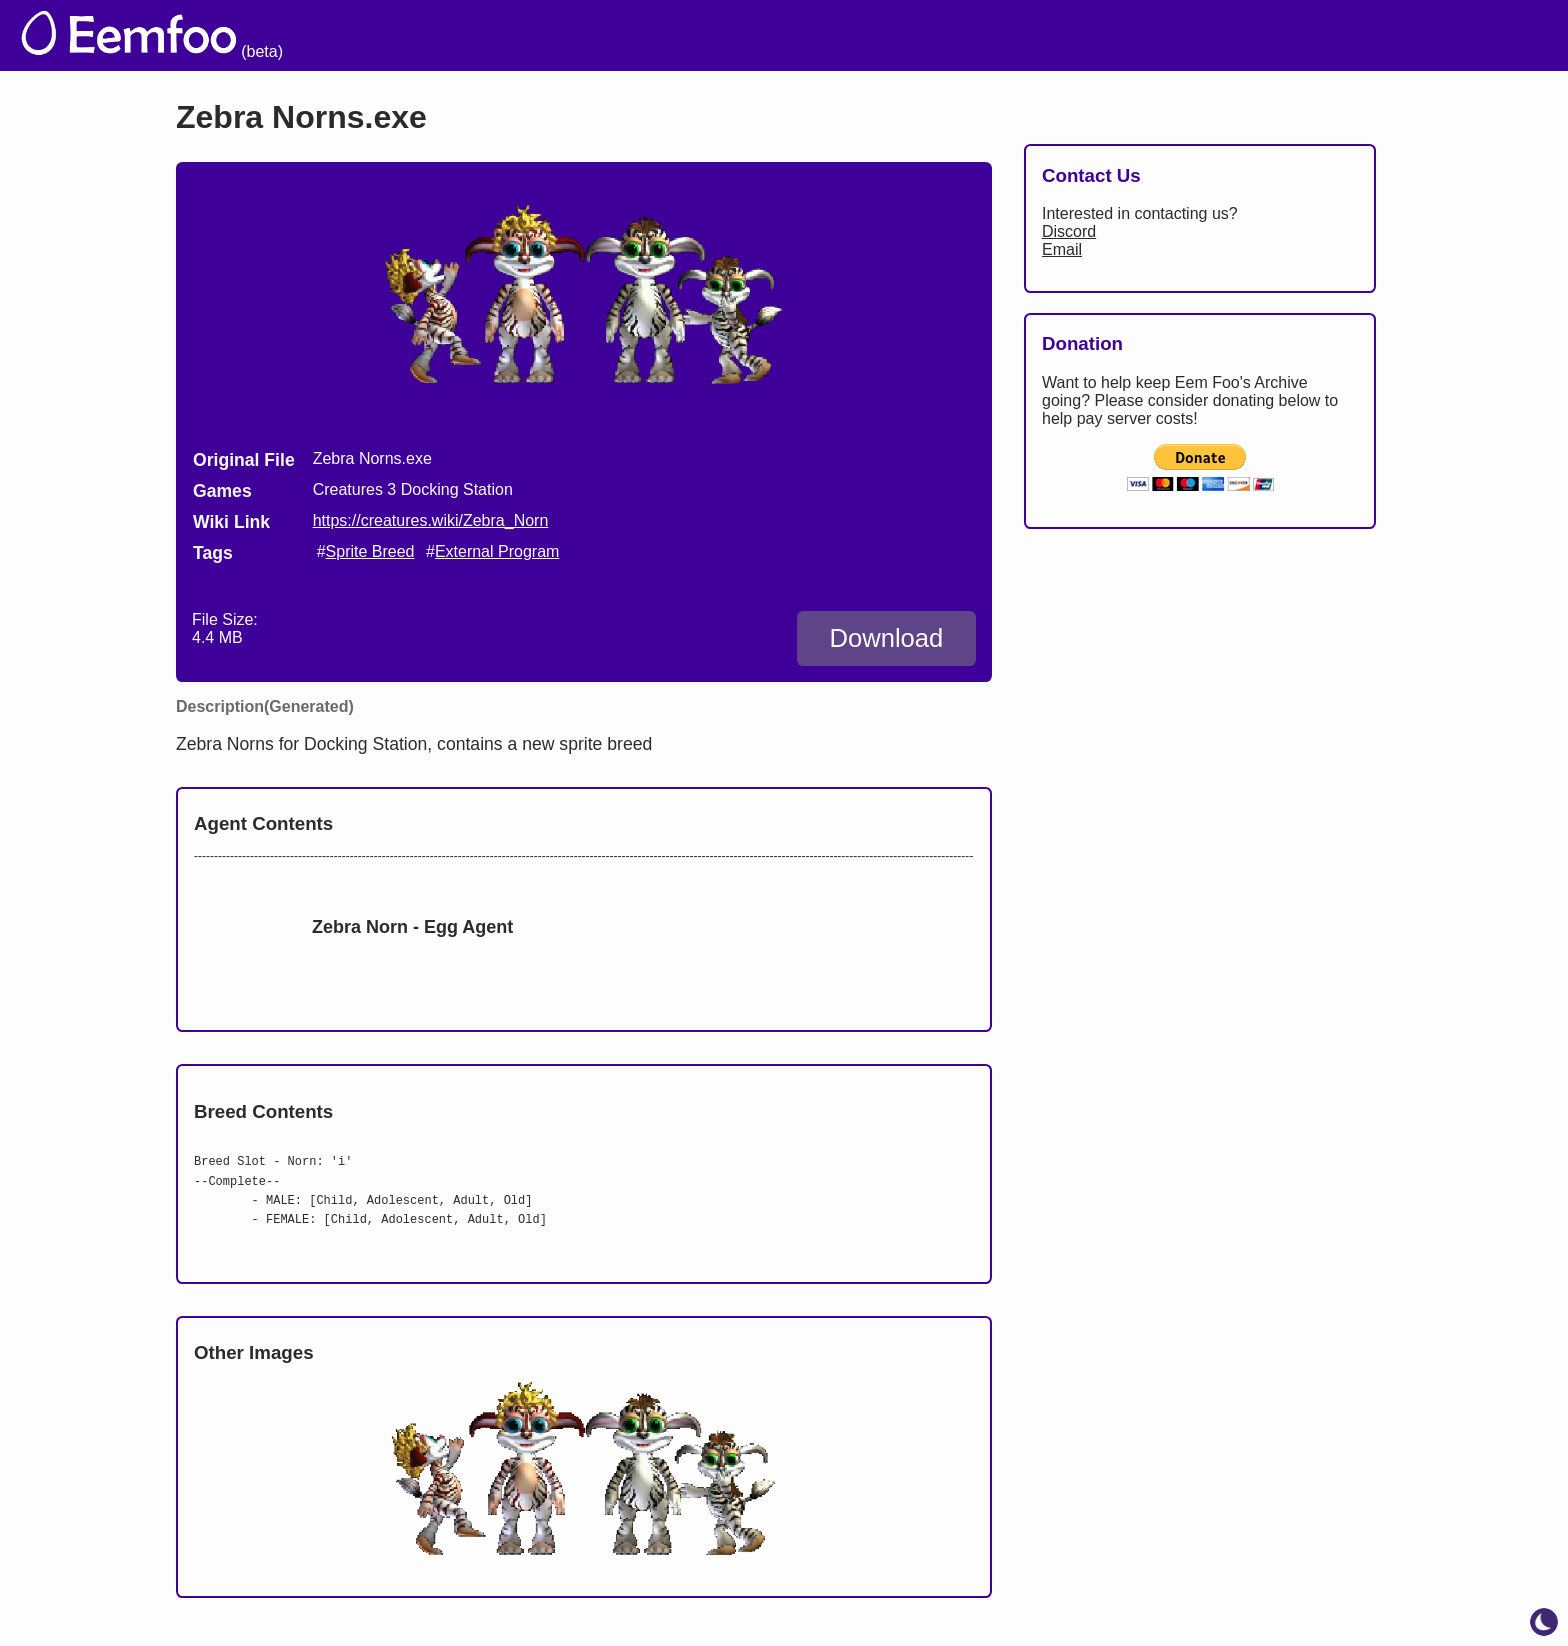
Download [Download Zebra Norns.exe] (886, 638)
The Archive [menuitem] (855, 35)
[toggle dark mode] (1544, 1622)
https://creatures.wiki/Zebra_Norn (431, 520)
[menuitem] (1514, 33)
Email (1062, 249)
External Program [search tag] (497, 551)
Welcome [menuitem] (982, 35)
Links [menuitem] (1249, 35)
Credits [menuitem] (1087, 35)
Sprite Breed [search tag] (370, 551)
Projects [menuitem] (1341, 35)
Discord (1069, 231)
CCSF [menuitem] (1438, 35)
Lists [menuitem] (1172, 35)
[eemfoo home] (151, 35)
